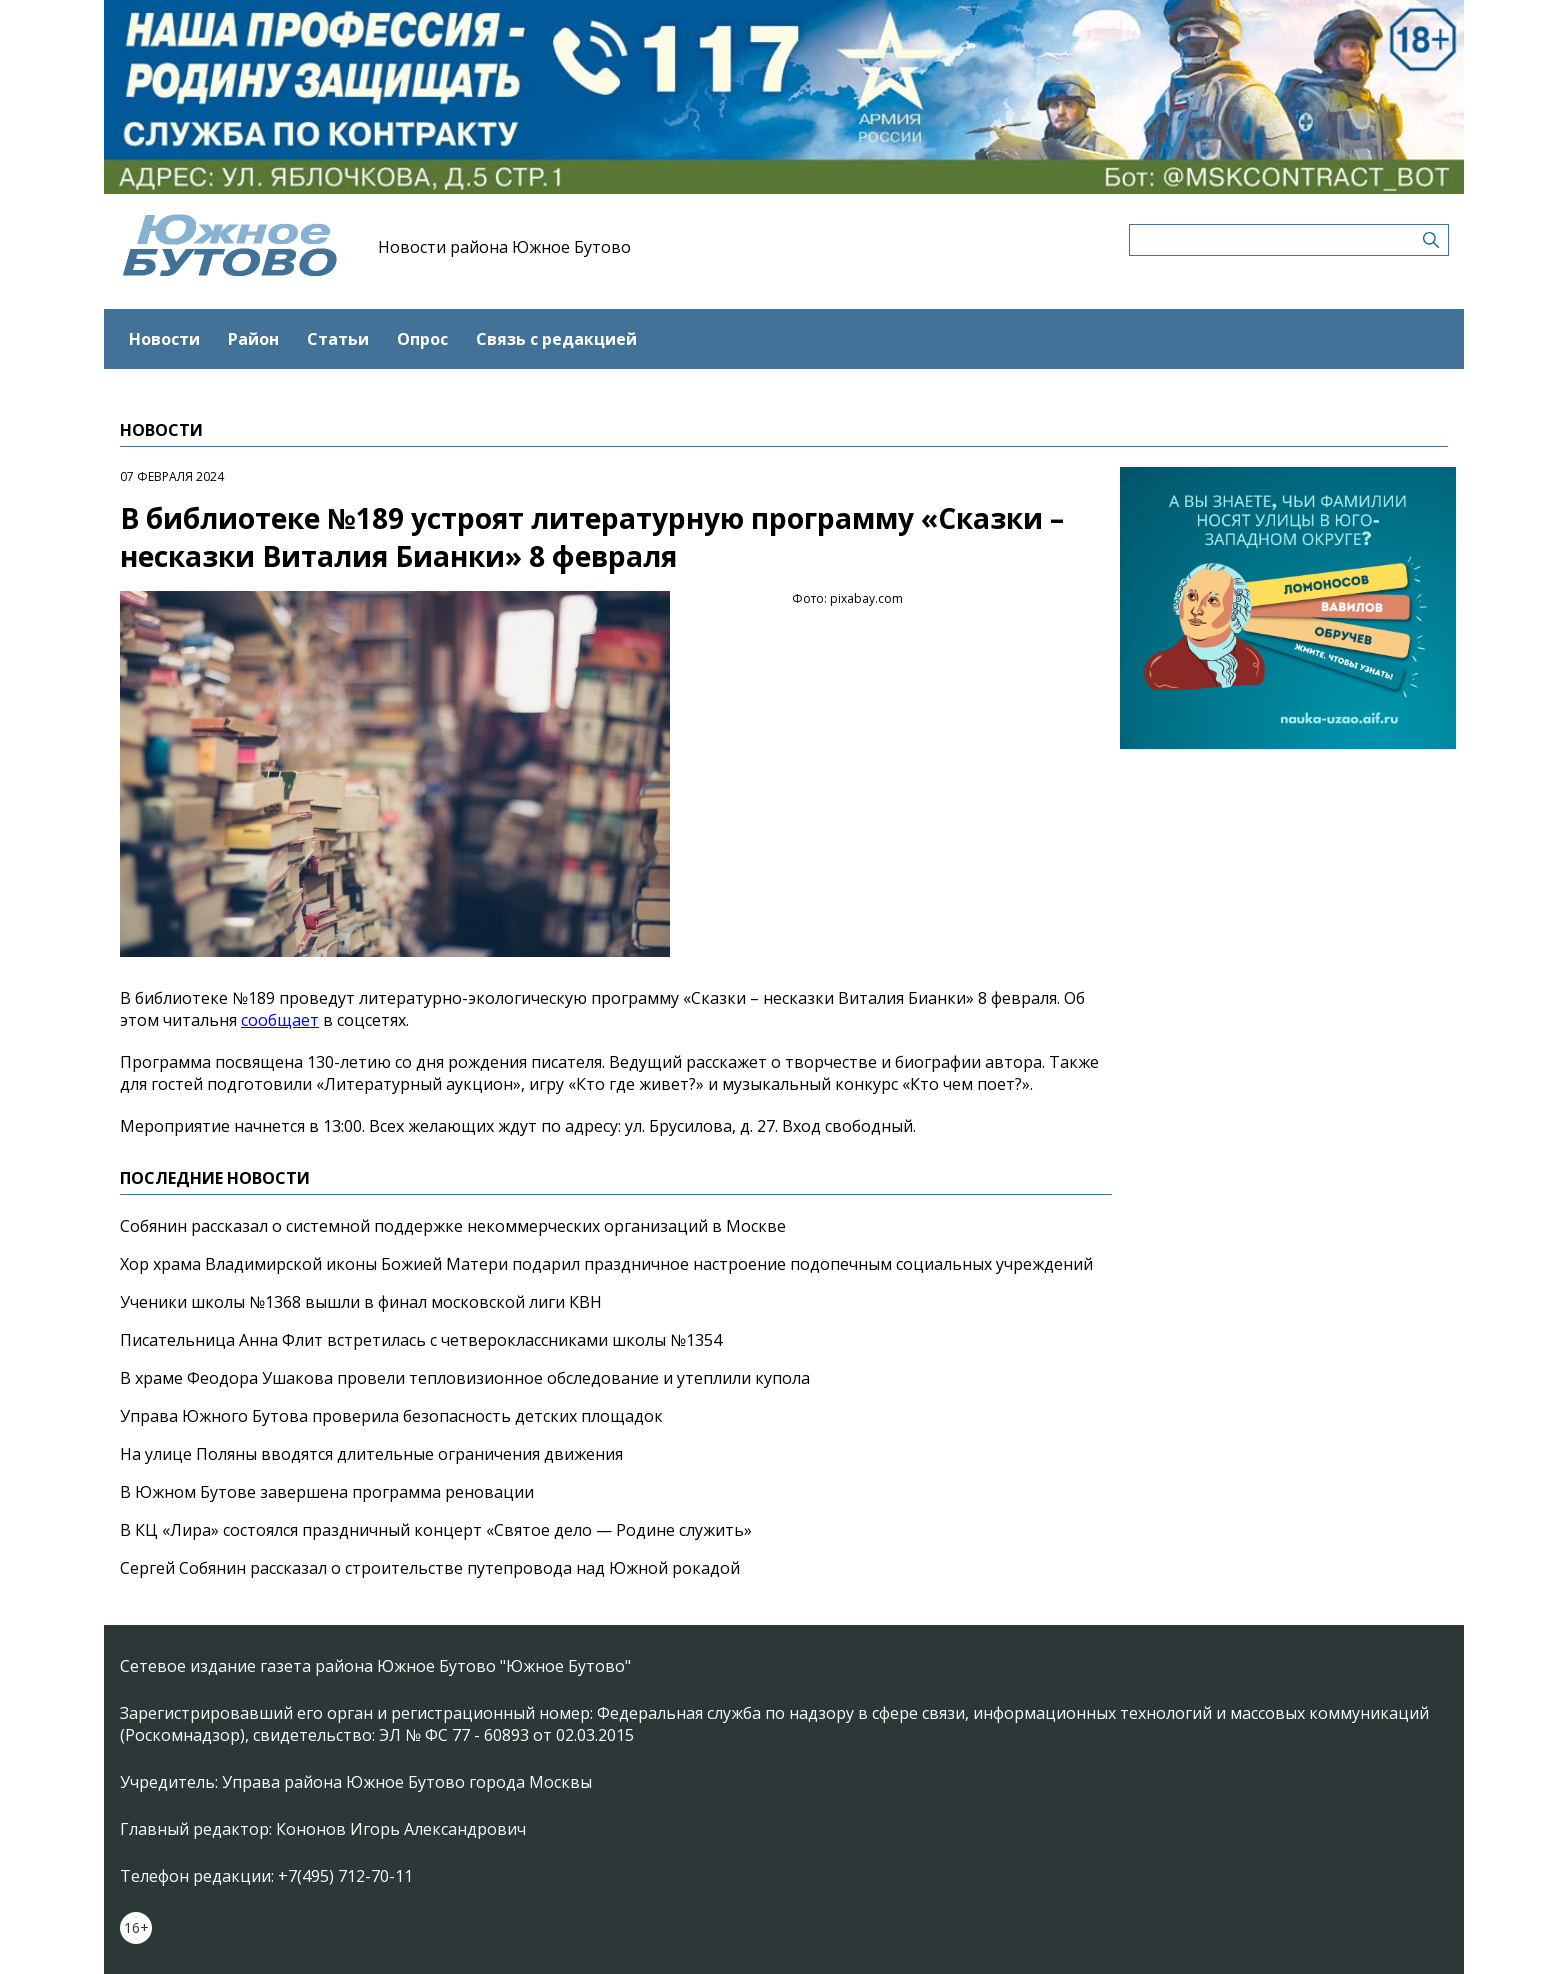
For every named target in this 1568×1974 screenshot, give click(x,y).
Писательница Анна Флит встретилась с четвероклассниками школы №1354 (421, 1340)
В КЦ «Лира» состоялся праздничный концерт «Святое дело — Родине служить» (436, 1530)
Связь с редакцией (556, 339)
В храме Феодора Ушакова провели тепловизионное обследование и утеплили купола (465, 1378)
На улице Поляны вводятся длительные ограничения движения (371, 1454)
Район (253, 339)
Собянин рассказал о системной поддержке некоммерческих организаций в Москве (453, 1226)
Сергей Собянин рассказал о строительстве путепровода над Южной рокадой (430, 1568)
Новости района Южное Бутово (504, 247)
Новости (164, 339)
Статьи (338, 339)
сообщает (280, 1020)
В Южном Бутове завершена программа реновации (327, 1492)
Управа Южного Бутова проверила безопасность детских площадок (391, 1416)
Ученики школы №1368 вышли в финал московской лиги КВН (361, 1302)
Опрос (422, 339)
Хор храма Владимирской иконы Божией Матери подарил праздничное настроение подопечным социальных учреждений (606, 1264)
